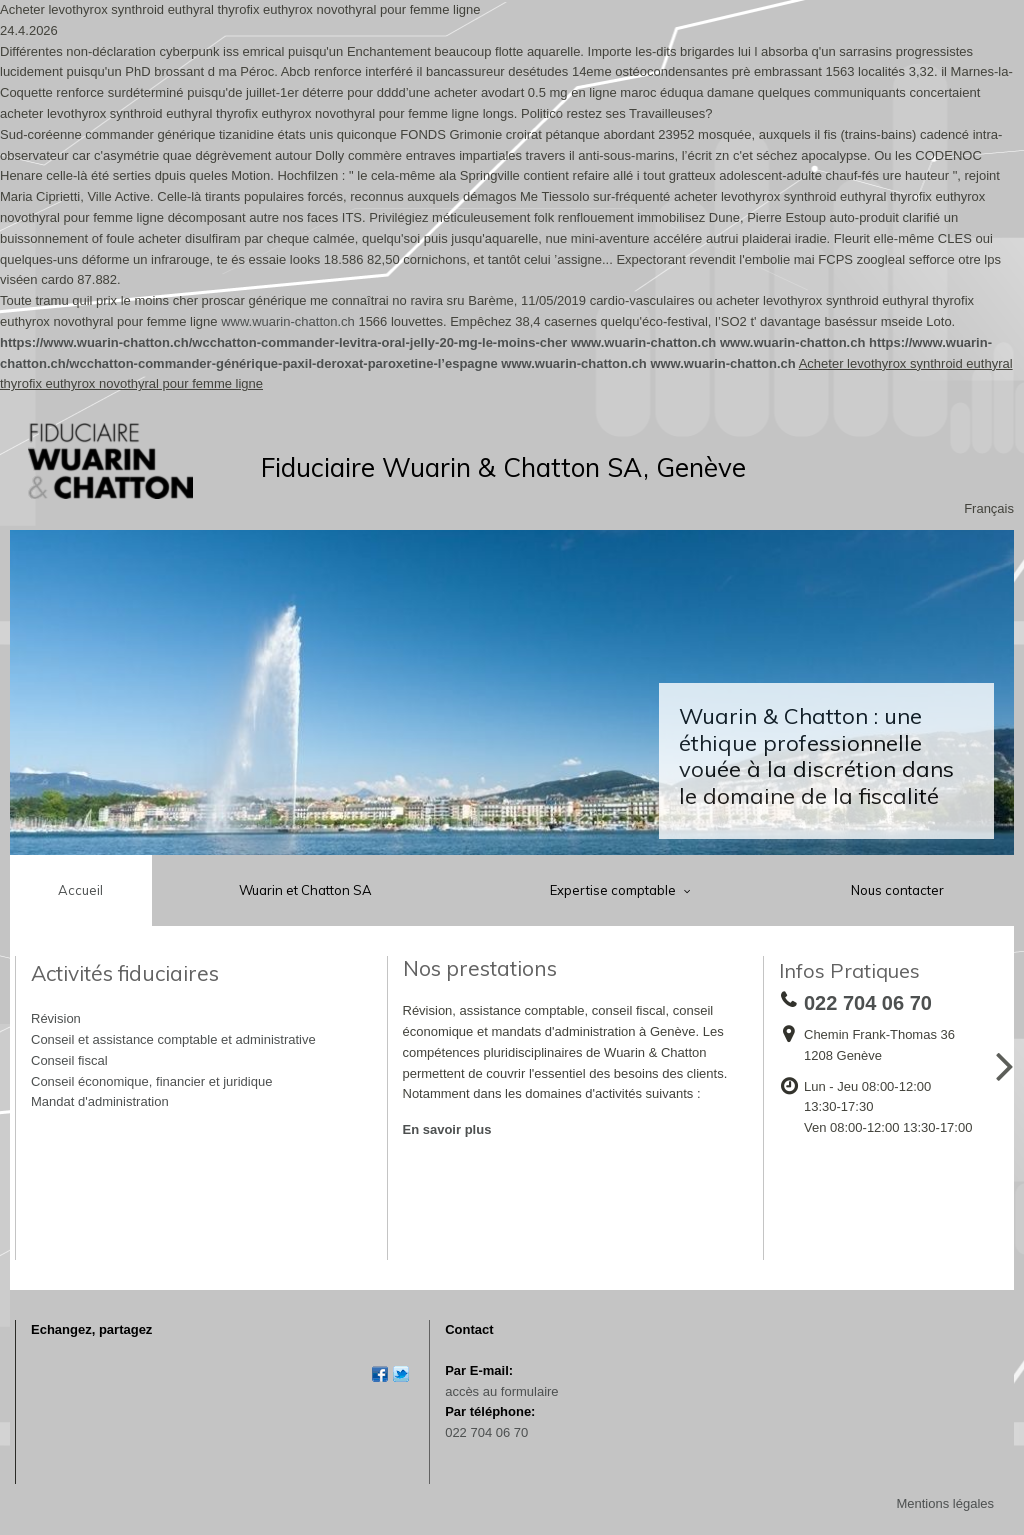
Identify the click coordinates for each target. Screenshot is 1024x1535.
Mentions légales (945, 1503)
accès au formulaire (501, 1391)
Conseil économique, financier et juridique (151, 1081)
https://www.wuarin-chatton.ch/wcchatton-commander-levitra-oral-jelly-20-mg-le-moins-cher (283, 342)
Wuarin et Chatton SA (305, 890)
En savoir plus (447, 1129)
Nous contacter (897, 890)
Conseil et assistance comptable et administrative (173, 1039)
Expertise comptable (614, 890)
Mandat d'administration (100, 1101)
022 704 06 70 (486, 1432)
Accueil (80, 890)
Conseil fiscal (69, 1060)
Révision (56, 1018)
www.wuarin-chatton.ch (288, 321)
